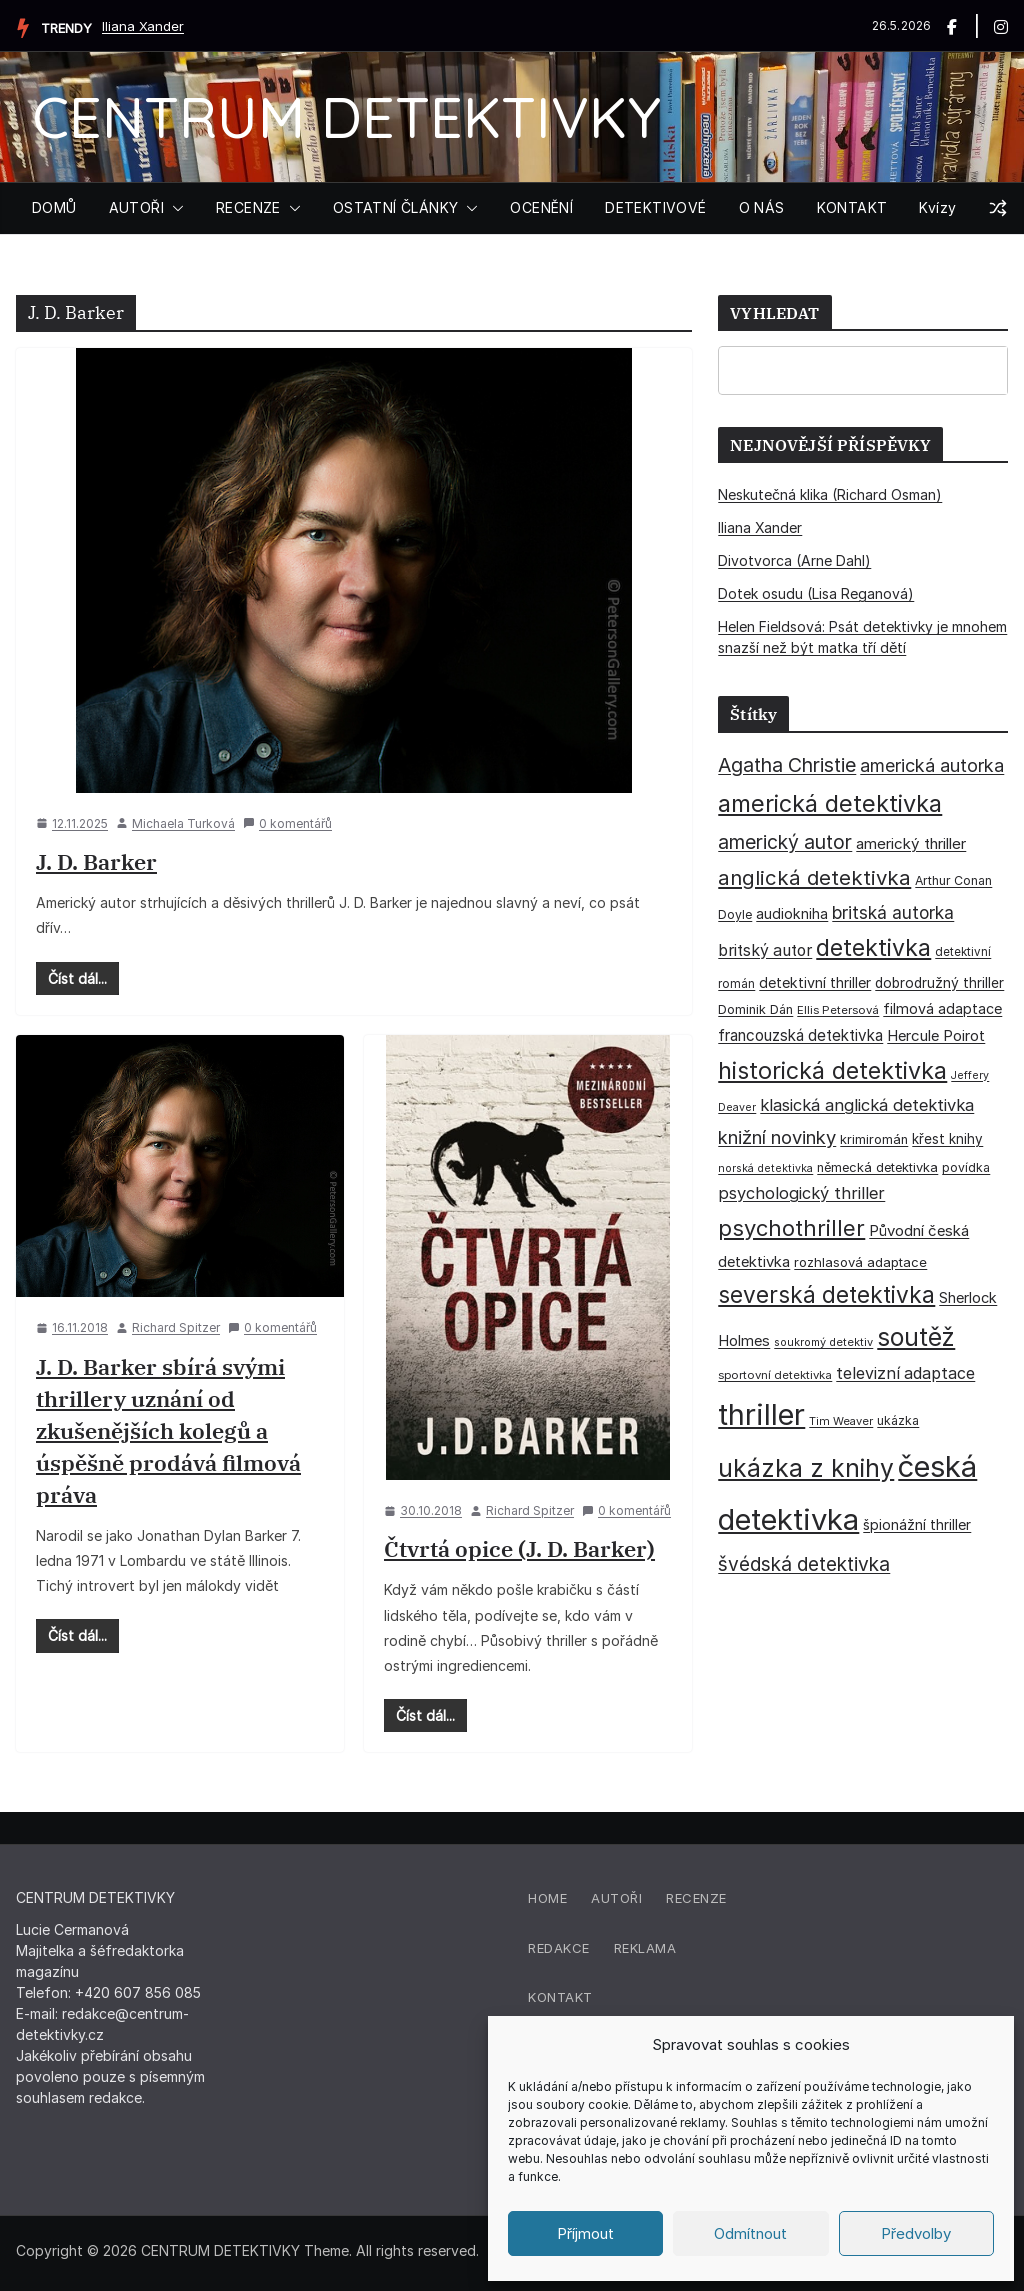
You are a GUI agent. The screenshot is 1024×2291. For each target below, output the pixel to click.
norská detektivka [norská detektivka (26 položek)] (765, 1168)
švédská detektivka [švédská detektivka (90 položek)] (804, 1564)
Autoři (616, 1898)
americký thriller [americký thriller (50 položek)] (911, 843)
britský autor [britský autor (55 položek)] (765, 950)
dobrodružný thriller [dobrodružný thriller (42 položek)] (939, 983)
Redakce (559, 1948)
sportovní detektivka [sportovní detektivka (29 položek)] (775, 1375)
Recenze (696, 1898)
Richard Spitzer (176, 1327)
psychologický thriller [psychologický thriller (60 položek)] (801, 1193)
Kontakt (560, 1997)
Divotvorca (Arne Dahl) (794, 560)
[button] (174, 208)
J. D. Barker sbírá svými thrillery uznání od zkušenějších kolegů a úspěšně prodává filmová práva (168, 1430)
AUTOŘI (136, 207)
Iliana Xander (143, 26)
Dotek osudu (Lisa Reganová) (816, 593)
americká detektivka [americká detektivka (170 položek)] (830, 803)
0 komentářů (287, 823)
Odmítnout (750, 2233)
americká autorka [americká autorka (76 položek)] (932, 765)
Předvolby (916, 2233)
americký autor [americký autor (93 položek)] (785, 842)
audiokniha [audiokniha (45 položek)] (792, 913)
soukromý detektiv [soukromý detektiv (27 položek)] (823, 1342)
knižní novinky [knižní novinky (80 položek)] (777, 1137)
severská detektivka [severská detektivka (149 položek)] (826, 1294)
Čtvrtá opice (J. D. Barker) (519, 1548)
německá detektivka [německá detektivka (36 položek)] (877, 1167)
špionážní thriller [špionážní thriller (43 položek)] (917, 1524)
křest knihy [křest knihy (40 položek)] (947, 1139)
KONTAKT (852, 207)
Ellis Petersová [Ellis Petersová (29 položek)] (838, 1010)
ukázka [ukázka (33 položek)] (898, 1420)
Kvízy (937, 207)
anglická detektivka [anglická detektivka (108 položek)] (814, 877)
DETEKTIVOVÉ (655, 207)
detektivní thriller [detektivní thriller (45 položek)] (815, 982)
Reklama (645, 1948)
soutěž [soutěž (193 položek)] (916, 1337)
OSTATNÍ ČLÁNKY (396, 207)
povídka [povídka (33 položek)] (966, 1167)
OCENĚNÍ (541, 207)
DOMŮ (54, 207)
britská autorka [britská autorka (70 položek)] (893, 912)
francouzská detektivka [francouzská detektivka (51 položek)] (800, 1035)
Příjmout (585, 2233)
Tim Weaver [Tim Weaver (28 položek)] (841, 1421)
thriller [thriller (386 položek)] (761, 1414)
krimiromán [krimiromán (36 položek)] (874, 1139)
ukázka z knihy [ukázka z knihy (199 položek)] (806, 1468)
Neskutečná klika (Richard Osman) (830, 494)
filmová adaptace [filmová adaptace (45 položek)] (942, 1008)
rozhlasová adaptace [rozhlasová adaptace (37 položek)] (860, 1262)
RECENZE (248, 207)
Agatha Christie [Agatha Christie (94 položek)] (787, 765)
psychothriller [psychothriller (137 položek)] (791, 1228)
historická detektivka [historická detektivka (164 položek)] (832, 1070)
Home (547, 1898)
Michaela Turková (183, 823)
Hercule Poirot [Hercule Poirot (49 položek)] (936, 1035)
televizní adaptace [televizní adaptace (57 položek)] (905, 1373)
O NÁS (762, 207)
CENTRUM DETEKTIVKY (346, 116)
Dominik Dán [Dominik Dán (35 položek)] (755, 1009)
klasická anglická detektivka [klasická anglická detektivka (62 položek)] (867, 1105)
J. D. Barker (96, 861)
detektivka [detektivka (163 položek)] (873, 948)
